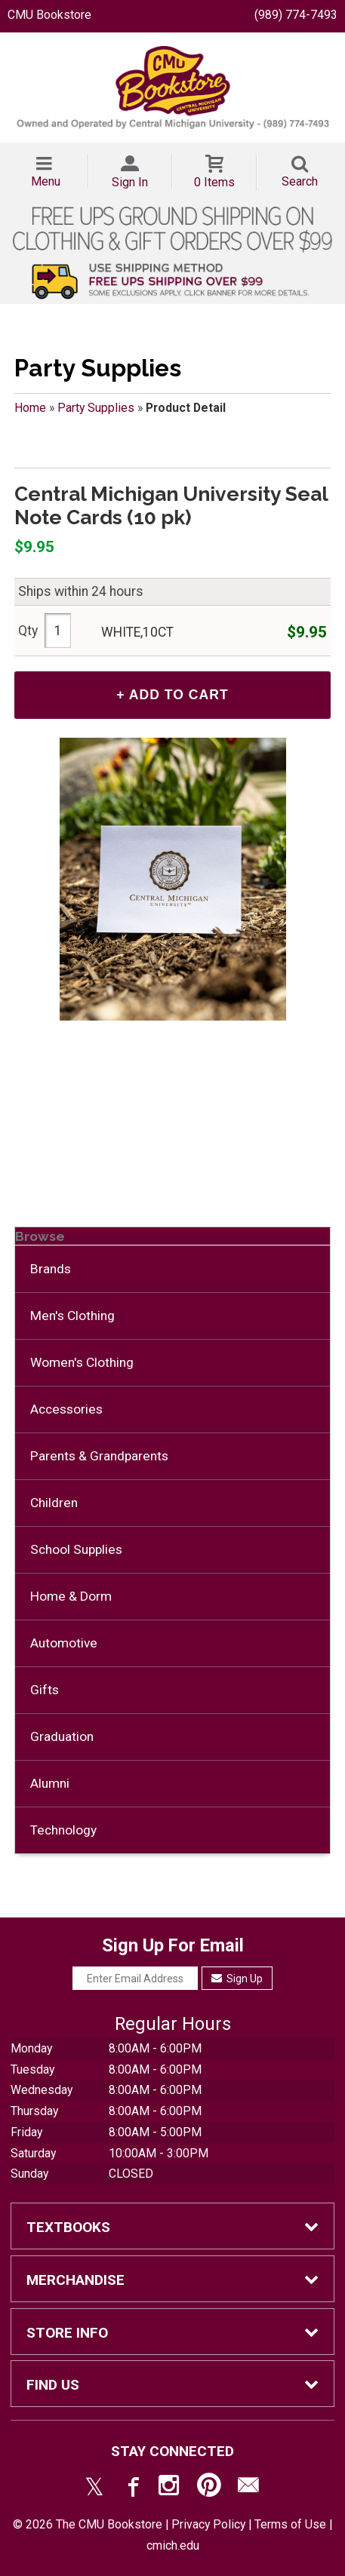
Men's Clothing (72, 1315)
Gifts (44, 1689)
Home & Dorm (71, 1596)
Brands (50, 1268)
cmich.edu (172, 2545)
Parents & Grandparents (99, 1455)
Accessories (66, 1409)
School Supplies (76, 1549)
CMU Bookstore (49, 15)
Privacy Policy (208, 2524)
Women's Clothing (82, 1362)
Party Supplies (95, 408)
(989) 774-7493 (295, 15)
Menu (45, 181)
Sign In (130, 182)
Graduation (62, 1736)
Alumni (49, 1783)
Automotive (63, 1642)
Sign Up (237, 1979)
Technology (63, 1830)
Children (54, 1502)
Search (300, 181)
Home (30, 408)
